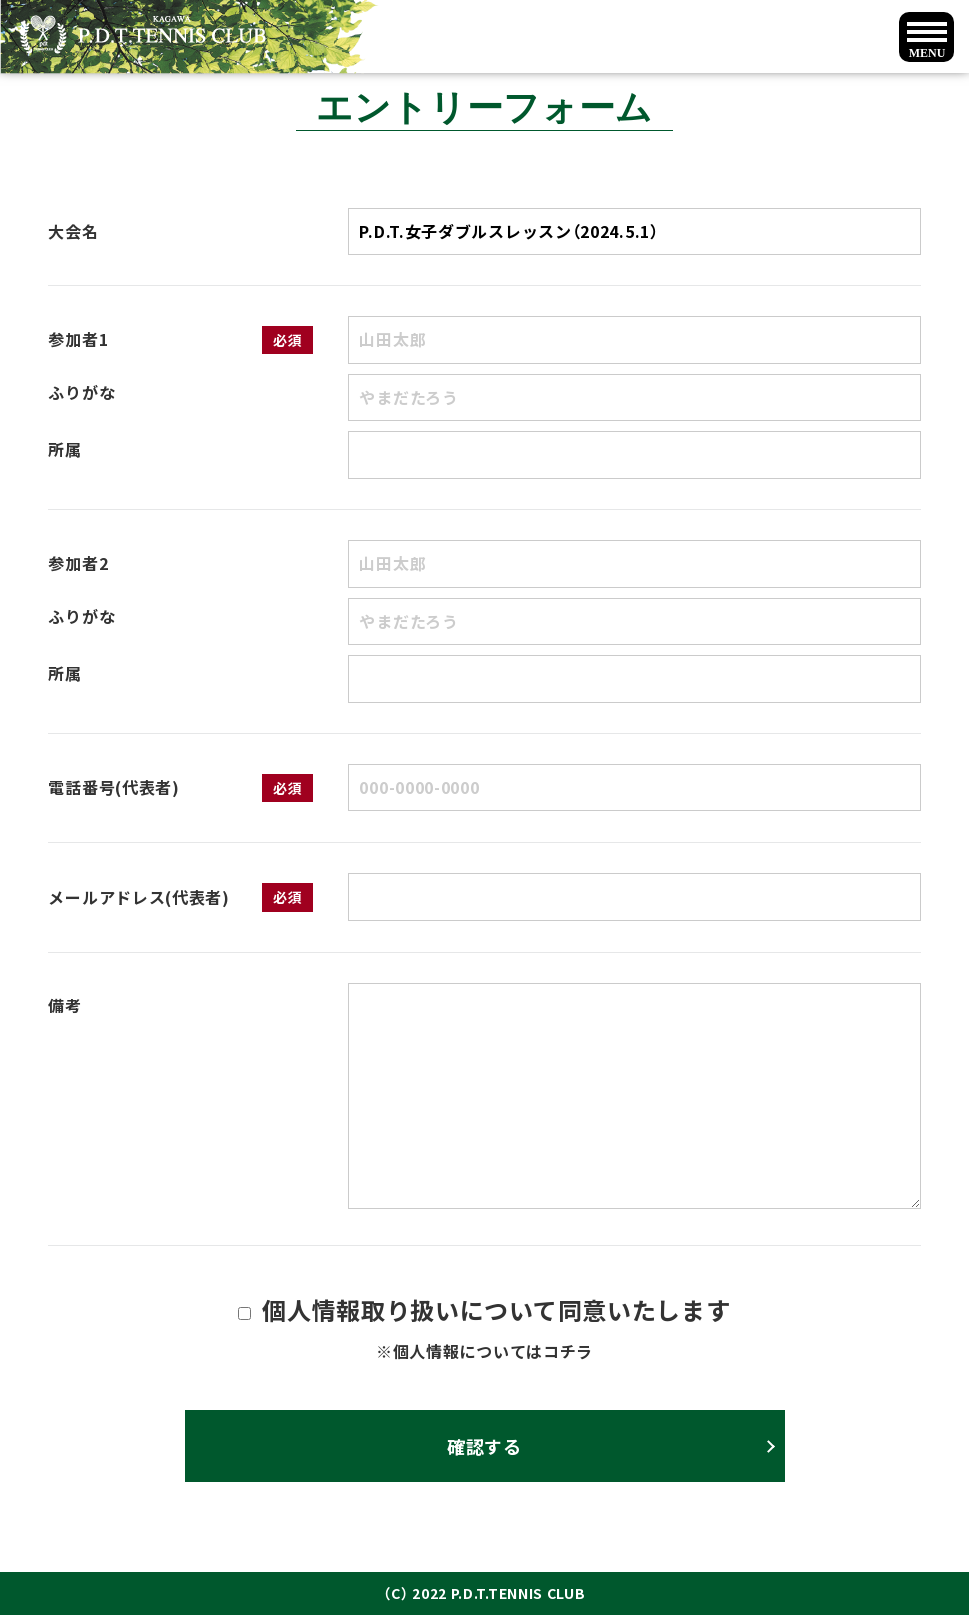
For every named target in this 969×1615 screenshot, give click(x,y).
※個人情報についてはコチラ (484, 1351)
